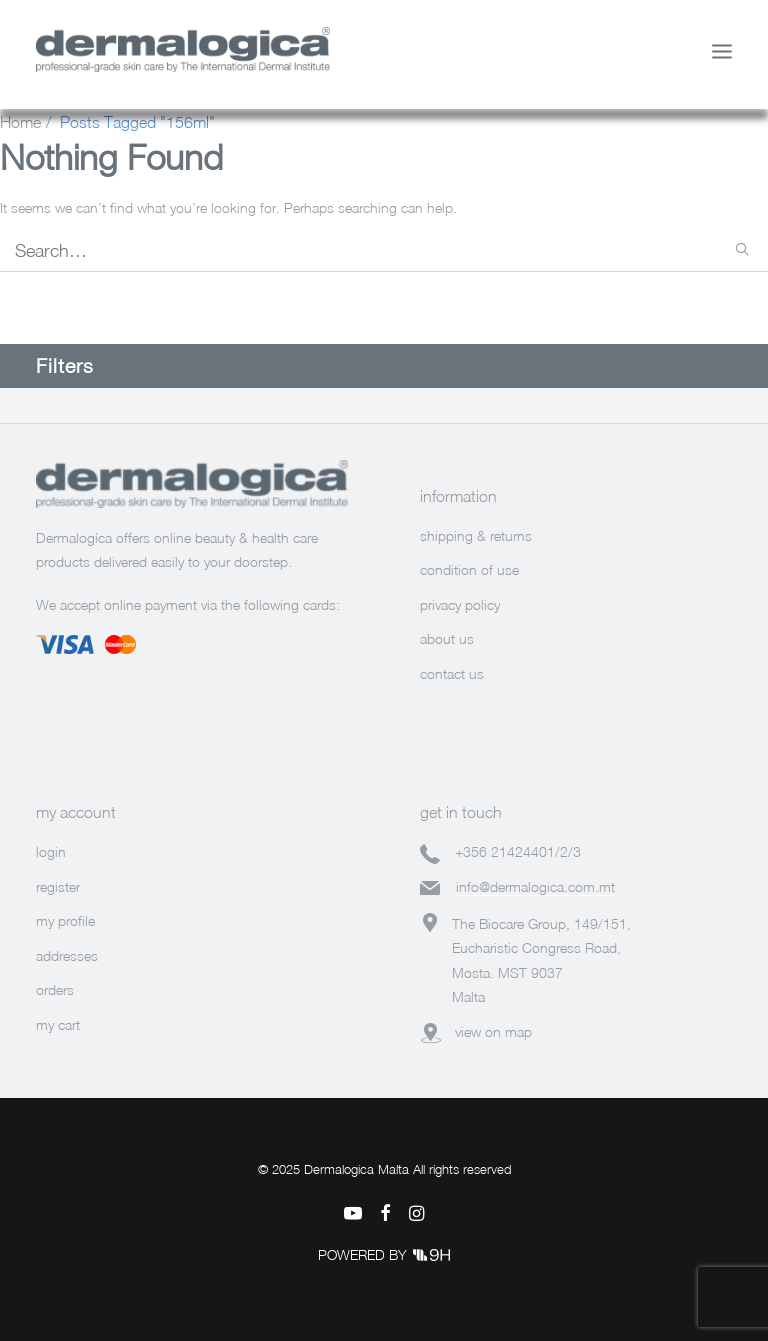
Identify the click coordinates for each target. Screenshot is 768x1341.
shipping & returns (476, 535)
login (51, 851)
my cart (58, 1024)
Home (20, 122)
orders (55, 989)
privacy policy (460, 604)
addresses (67, 955)
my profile (65, 920)
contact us (452, 673)
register (58, 886)
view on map (493, 1031)
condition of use (469, 569)
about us (447, 638)
